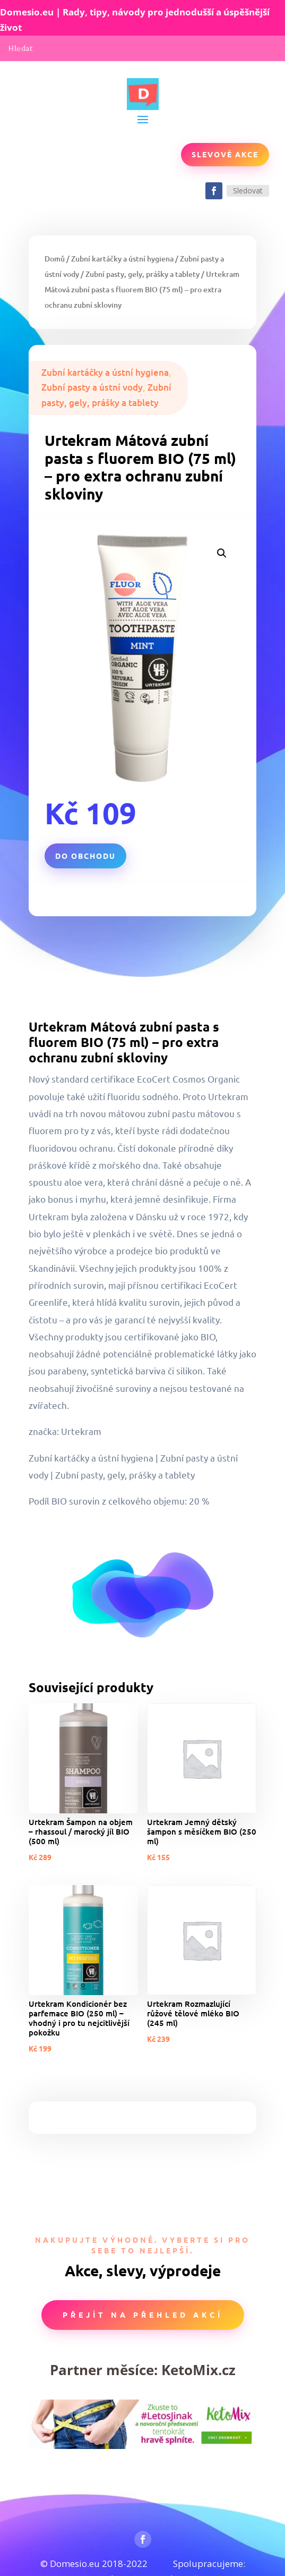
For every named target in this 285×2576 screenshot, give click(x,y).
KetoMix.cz (198, 2369)
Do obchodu (85, 855)
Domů (55, 259)
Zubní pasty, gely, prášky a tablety (142, 274)
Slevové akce (225, 154)
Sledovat (248, 190)
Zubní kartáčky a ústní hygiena (122, 259)
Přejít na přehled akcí (143, 2314)
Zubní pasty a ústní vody (92, 387)
